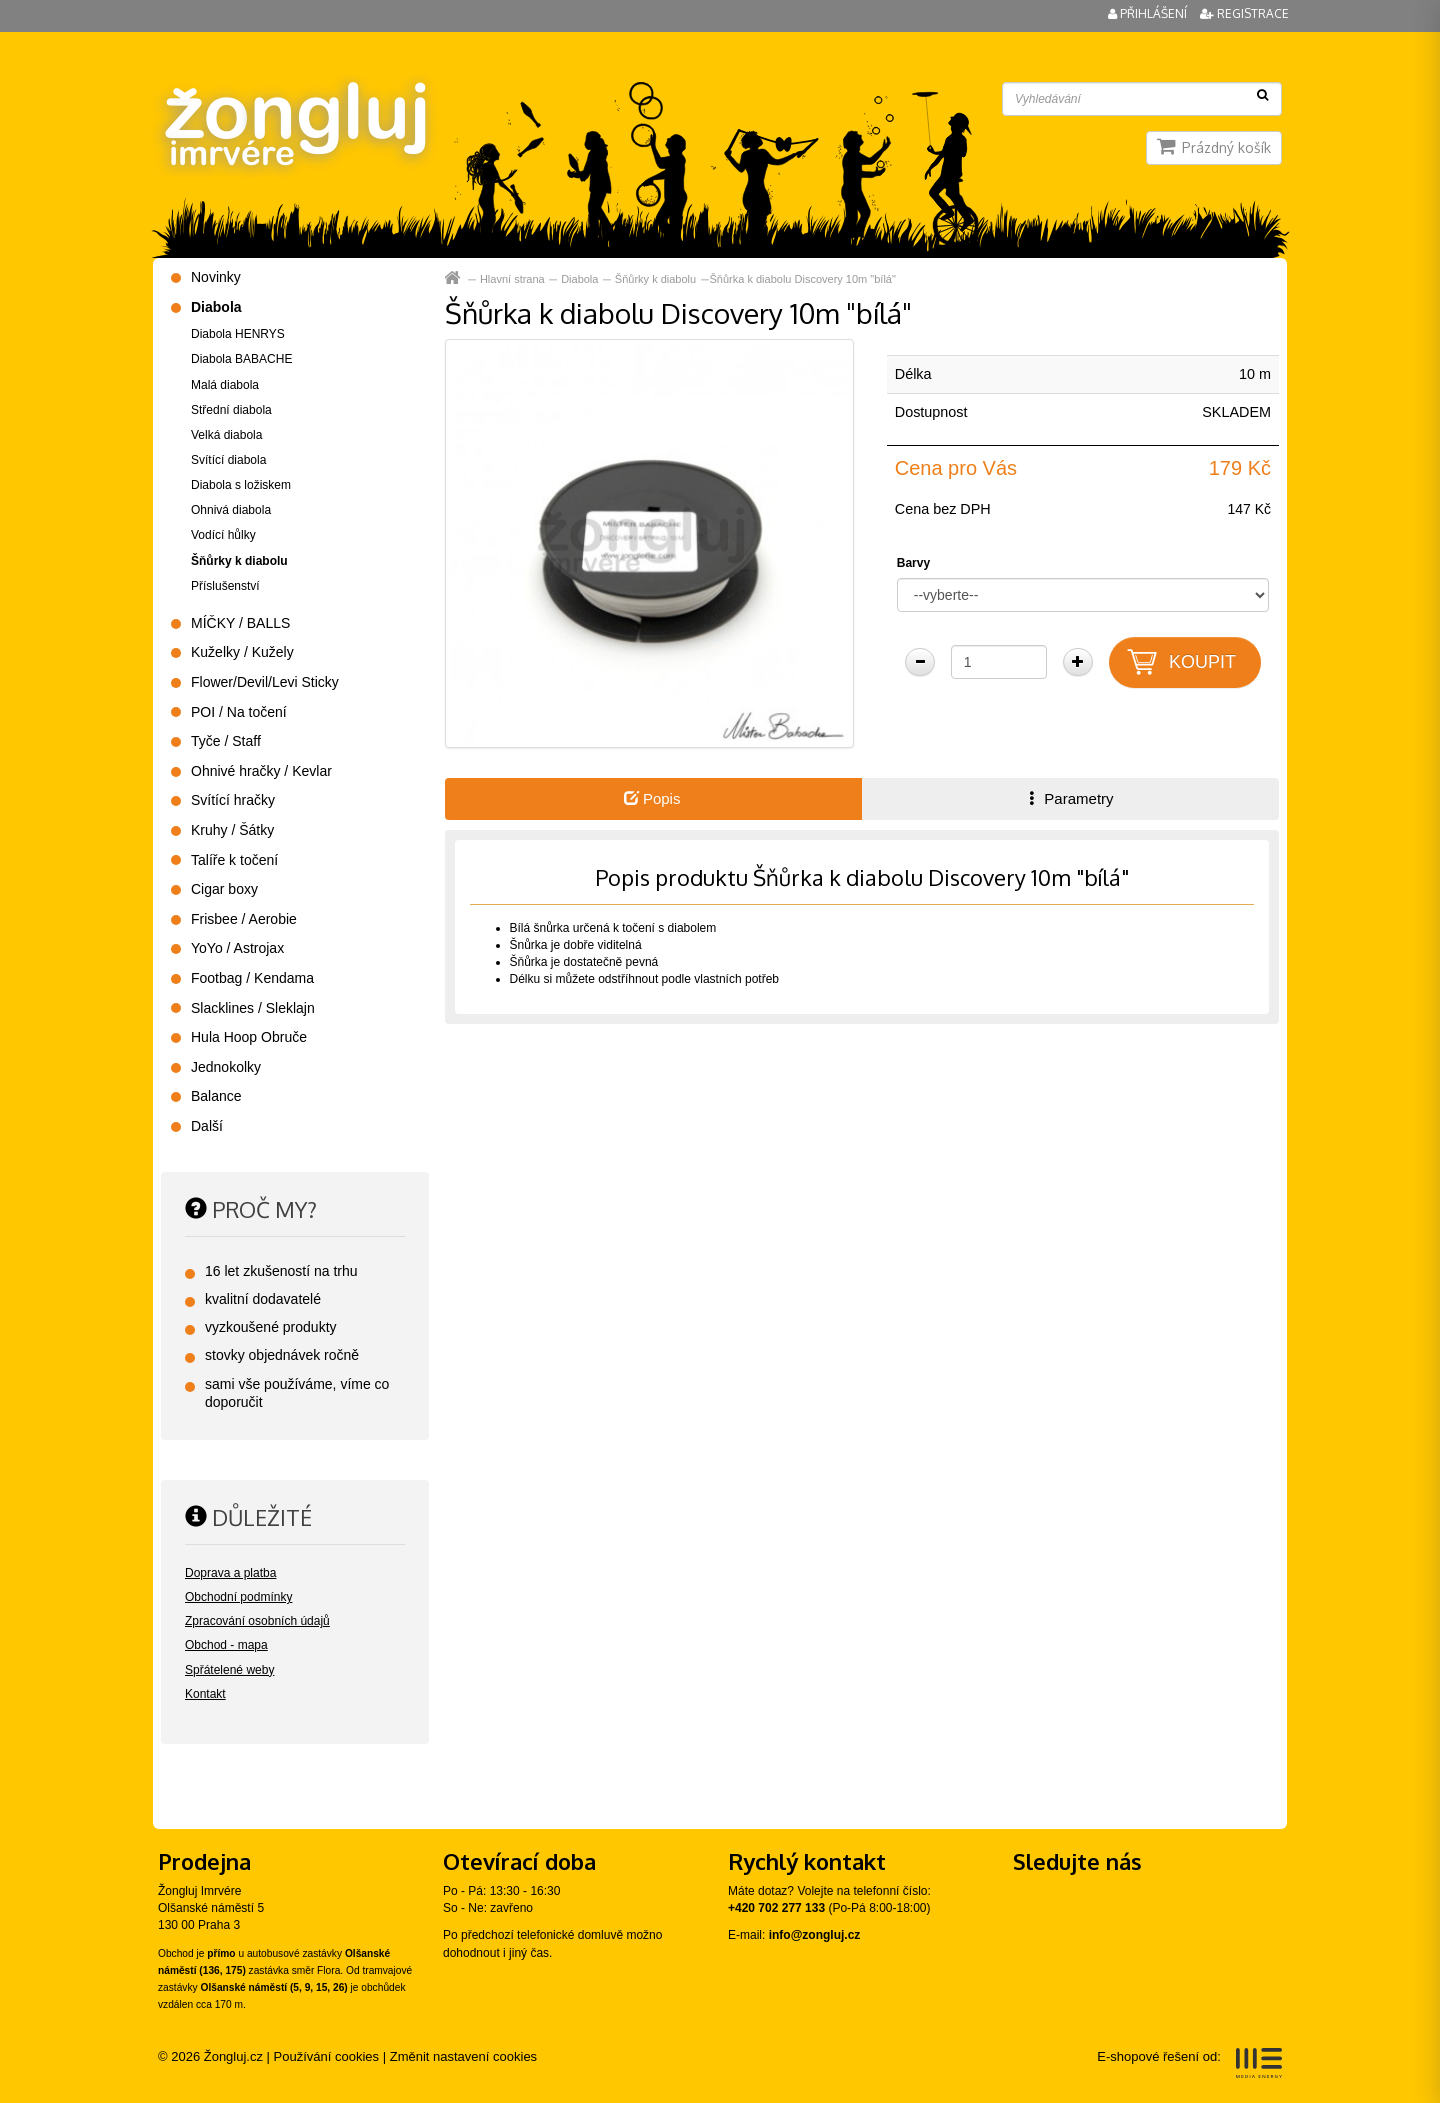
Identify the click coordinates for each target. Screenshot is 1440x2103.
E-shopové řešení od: (1189, 2063)
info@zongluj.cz (815, 1935)
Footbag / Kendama (252, 978)
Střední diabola (231, 410)
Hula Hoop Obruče (249, 1037)
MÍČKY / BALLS (240, 623)
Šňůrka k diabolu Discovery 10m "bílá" (803, 279)
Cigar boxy (224, 889)
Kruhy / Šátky (232, 830)
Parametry (1069, 798)
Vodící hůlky (223, 535)
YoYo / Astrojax (237, 948)
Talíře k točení (234, 860)
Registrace (1244, 13)
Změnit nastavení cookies (463, 2056)
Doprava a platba (230, 1573)
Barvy (913, 563)
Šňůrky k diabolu (655, 279)
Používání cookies (327, 2056)
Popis (652, 798)
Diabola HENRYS (238, 334)
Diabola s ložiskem (241, 485)
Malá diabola (225, 385)
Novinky (216, 277)
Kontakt (205, 1694)
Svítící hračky (233, 800)
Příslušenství (225, 586)
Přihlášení (1149, 13)
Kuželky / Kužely (242, 652)
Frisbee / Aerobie (244, 919)
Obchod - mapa (226, 1645)
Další (207, 1126)
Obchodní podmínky (238, 1597)
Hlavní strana (512, 279)
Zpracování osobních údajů (257, 1621)
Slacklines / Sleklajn (253, 1008)
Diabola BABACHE (241, 359)
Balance (216, 1096)
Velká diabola (226, 435)
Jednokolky (226, 1067)
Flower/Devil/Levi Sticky (265, 682)
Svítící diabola (228, 460)
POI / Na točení (239, 712)
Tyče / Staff (226, 741)
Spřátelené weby (229, 1670)
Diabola (579, 279)
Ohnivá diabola (231, 510)
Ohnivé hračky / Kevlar (261, 771)
